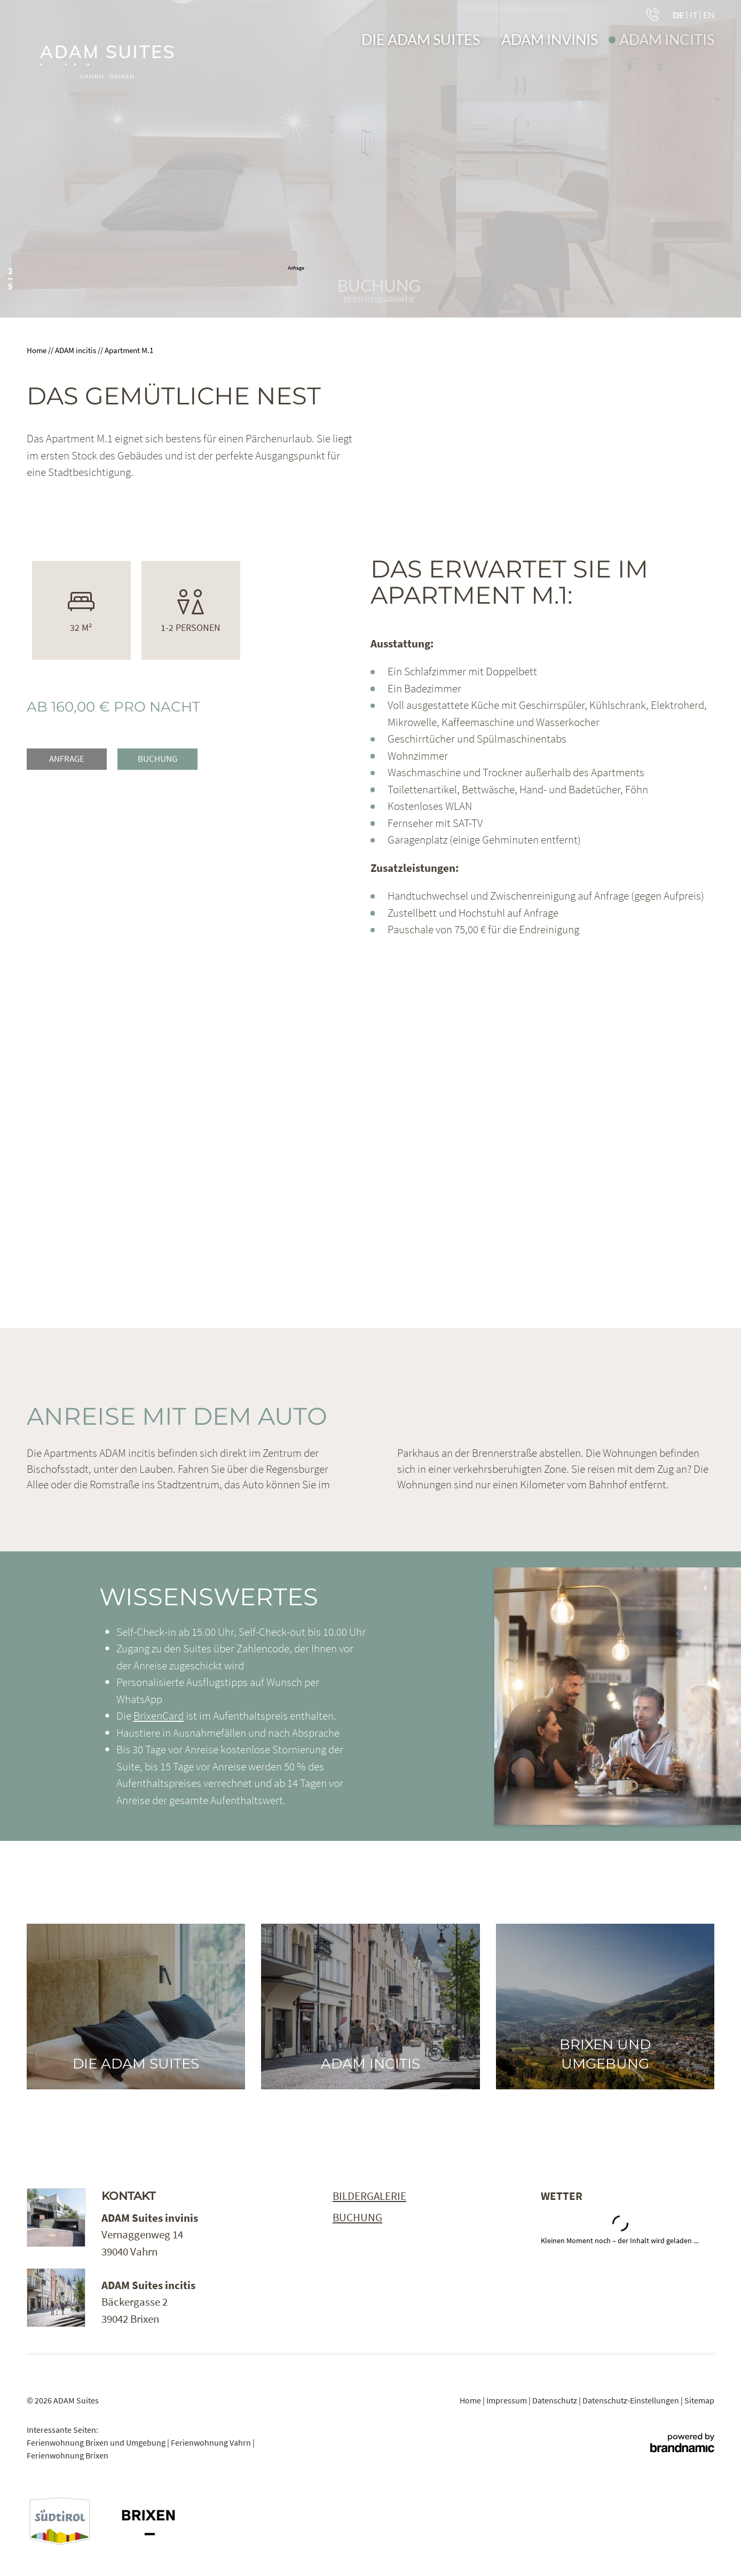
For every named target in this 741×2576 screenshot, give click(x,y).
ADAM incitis (76, 350)
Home (37, 350)
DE (678, 15)
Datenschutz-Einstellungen (631, 2400)
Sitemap (699, 2400)
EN (708, 15)
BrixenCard (158, 1715)
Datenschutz (555, 2400)
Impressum (507, 2400)
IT (693, 15)
